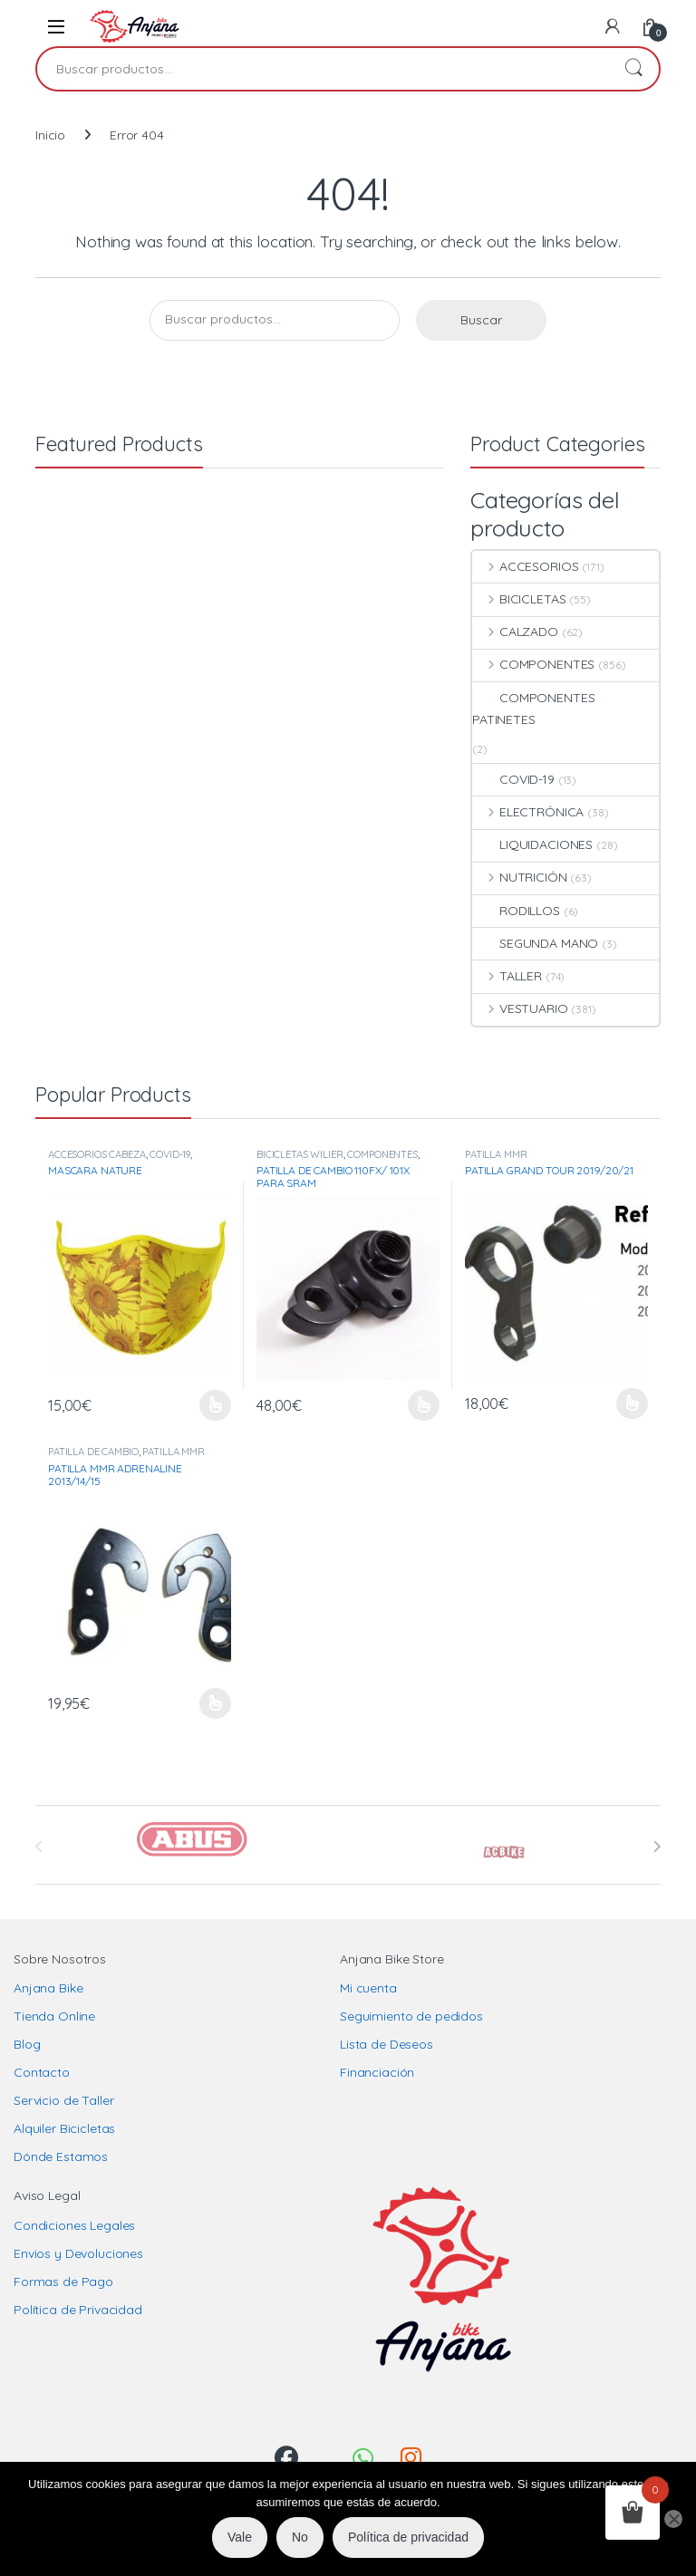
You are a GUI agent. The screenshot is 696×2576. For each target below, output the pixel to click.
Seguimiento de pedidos (411, 2016)
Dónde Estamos (61, 2156)
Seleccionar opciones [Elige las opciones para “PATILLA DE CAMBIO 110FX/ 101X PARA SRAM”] (424, 1405)
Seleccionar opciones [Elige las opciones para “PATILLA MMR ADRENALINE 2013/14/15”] (215, 1703)
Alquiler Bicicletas (64, 2128)
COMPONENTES (533, 664)
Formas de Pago (63, 2281)
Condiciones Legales (74, 2225)
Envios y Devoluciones (78, 2253)
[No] (673, 2519)
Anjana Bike (48, 1988)
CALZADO (515, 631)
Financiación (377, 2072)
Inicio (50, 135)
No (300, 2537)
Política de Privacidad (78, 2309)
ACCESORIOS (525, 566)
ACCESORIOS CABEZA (97, 1154)
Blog (27, 2044)
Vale (239, 2537)
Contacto (42, 2072)
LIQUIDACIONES (532, 844)
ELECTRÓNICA (528, 812)
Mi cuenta (368, 1988)
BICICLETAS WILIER (299, 1154)
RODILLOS (516, 910)
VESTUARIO (520, 1008)
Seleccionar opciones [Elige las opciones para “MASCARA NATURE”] (215, 1405)
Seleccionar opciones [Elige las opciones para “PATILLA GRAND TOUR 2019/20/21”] (632, 1403)
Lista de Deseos (386, 2044)
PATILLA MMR (496, 1154)
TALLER (507, 976)
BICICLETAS (519, 599)
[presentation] (656, 1846)
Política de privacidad (408, 2537)
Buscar (633, 69)
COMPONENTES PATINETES (533, 709)
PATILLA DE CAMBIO (93, 1451)
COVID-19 (513, 779)
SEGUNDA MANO (535, 943)
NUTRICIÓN (519, 877)
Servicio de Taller (63, 2100)
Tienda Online (54, 2016)
